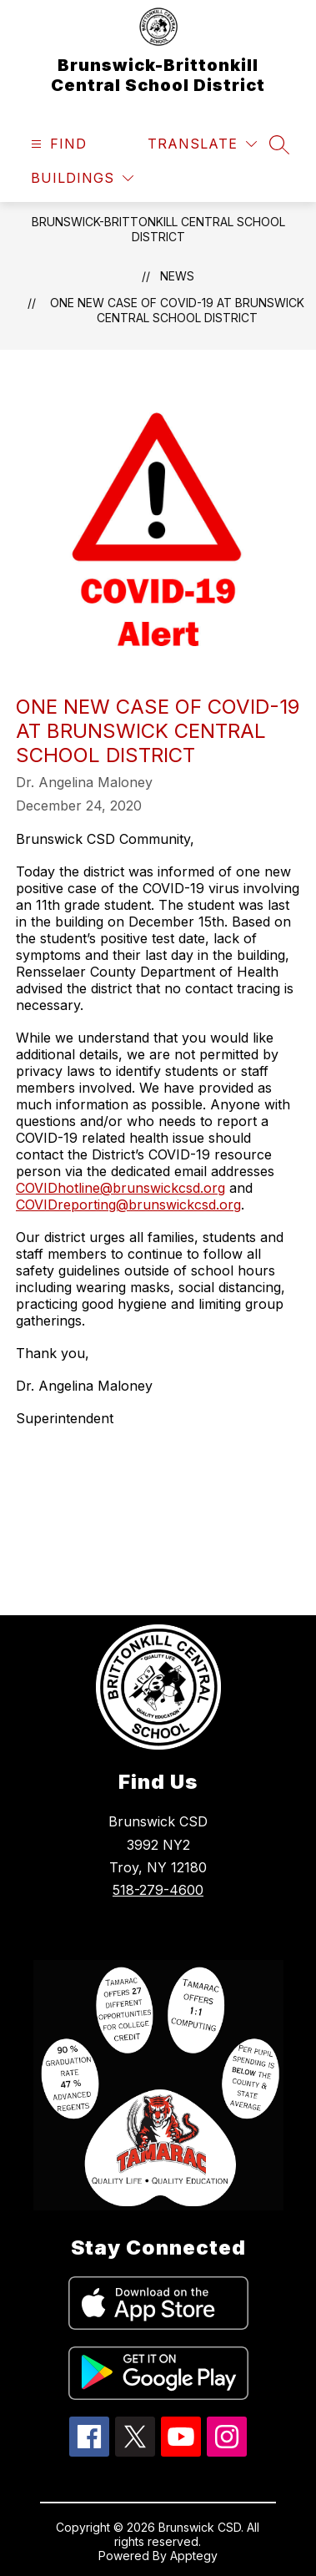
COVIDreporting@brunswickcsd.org (128, 1204)
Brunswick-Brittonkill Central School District (158, 229)
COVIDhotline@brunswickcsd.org (120, 1187)
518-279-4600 (158, 1889)
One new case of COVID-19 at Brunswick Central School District (177, 310)
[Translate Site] (202, 144)
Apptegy (194, 2555)
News (177, 276)
